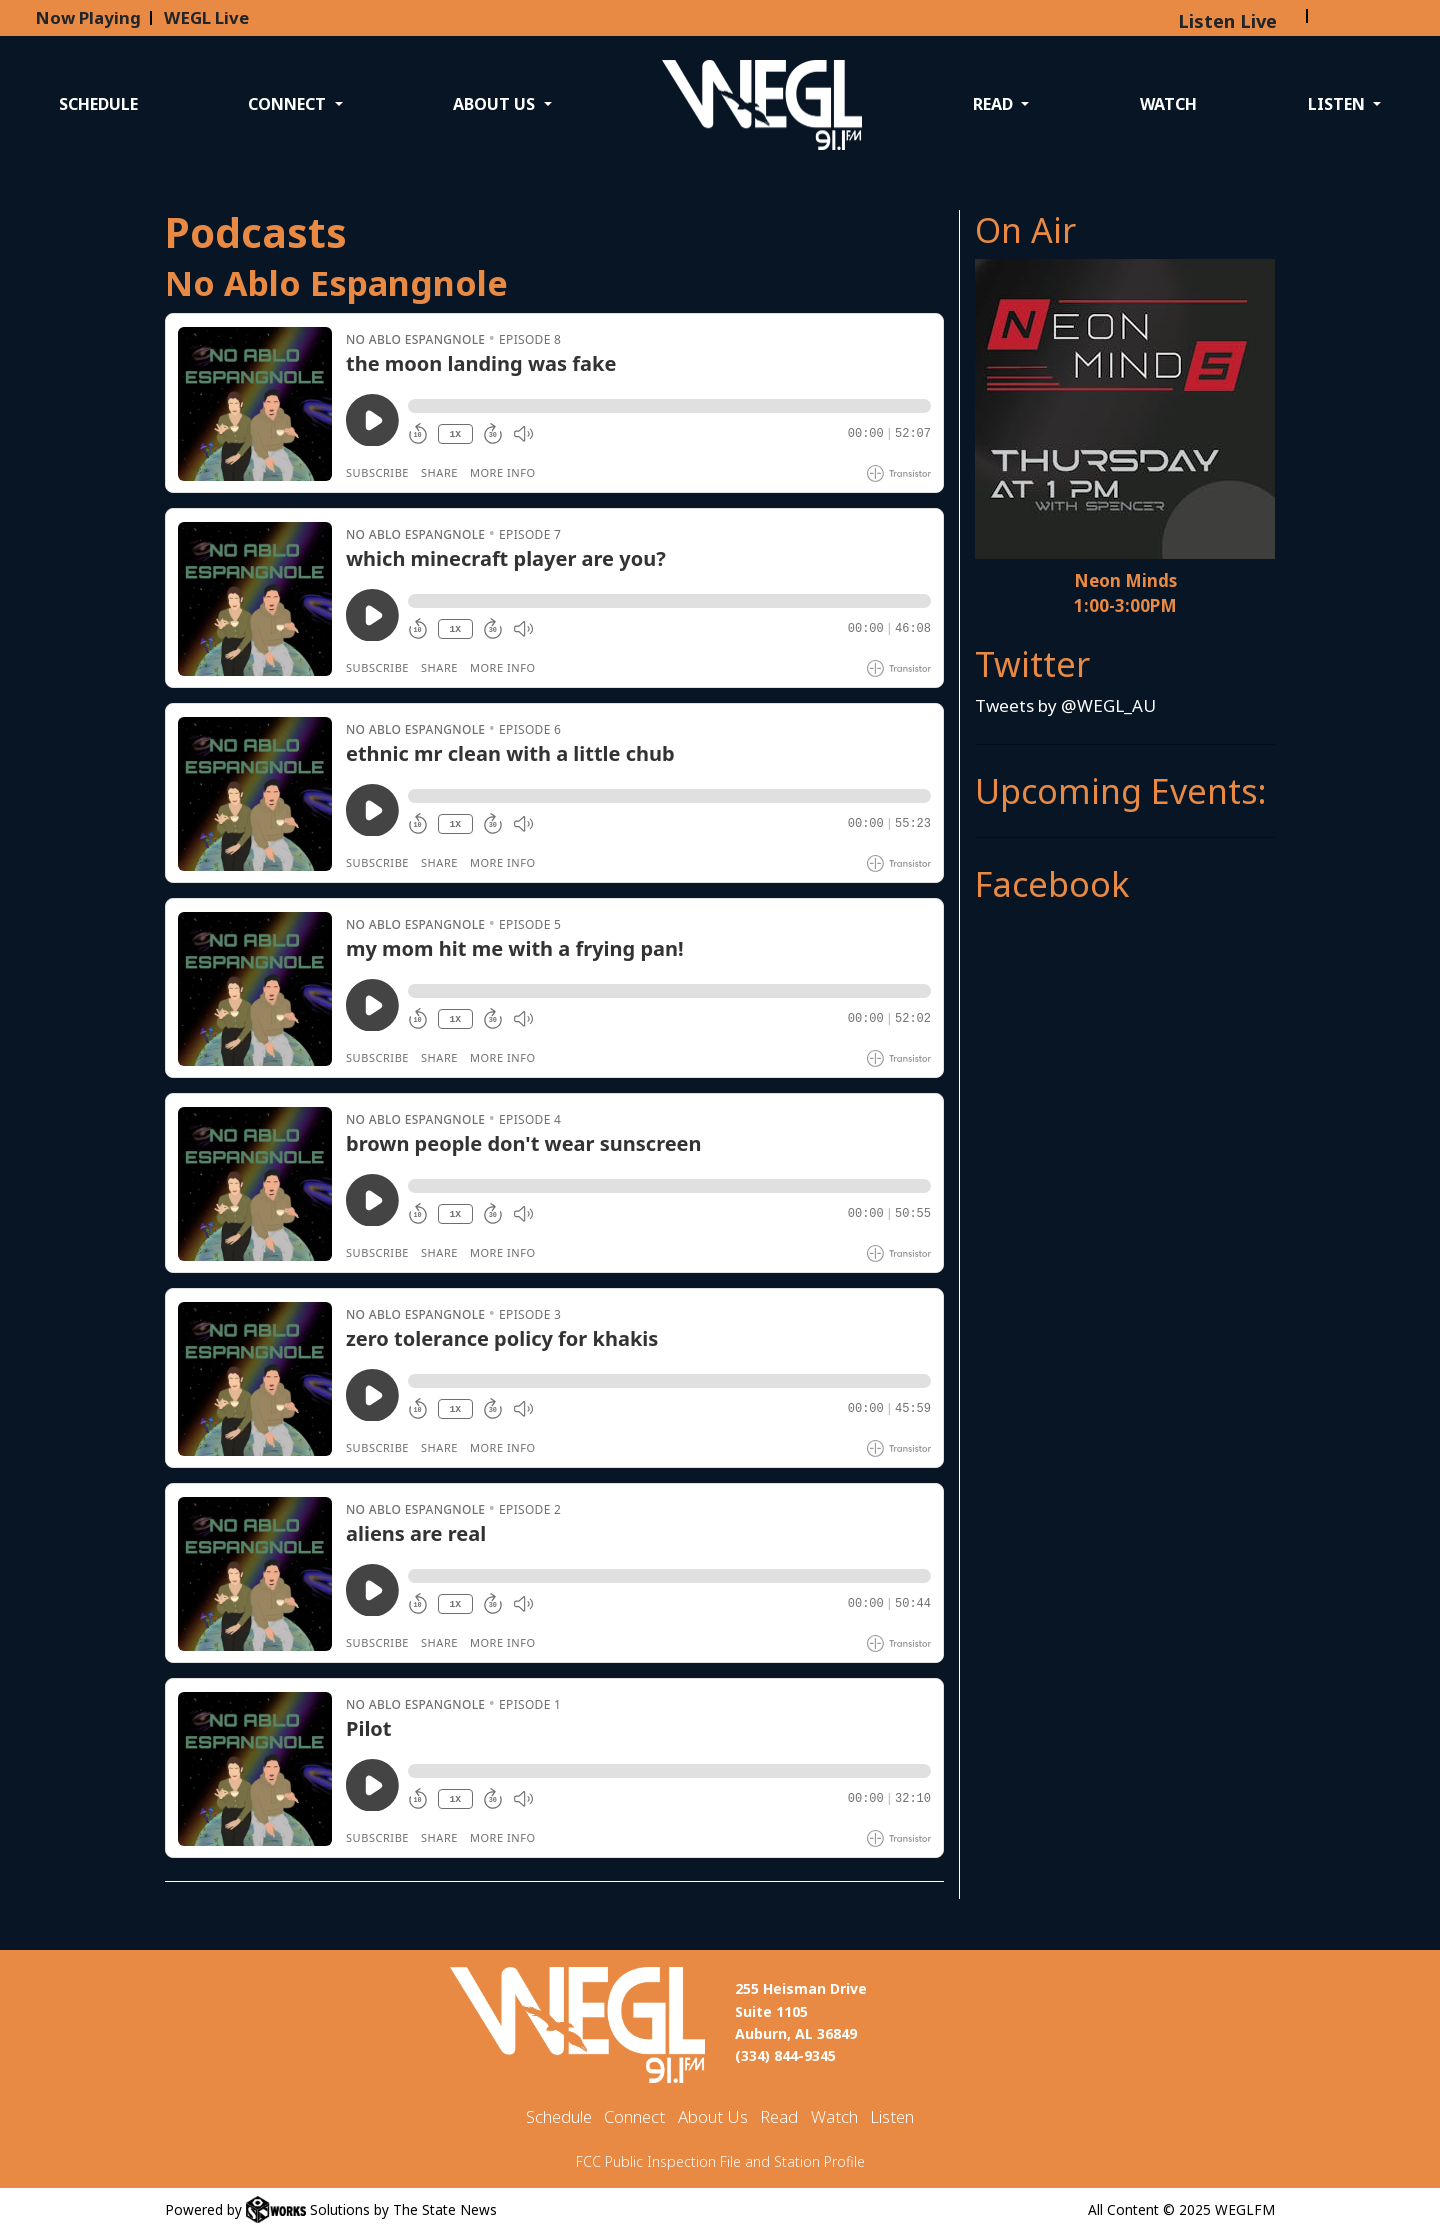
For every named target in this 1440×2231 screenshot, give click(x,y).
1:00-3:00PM (1125, 605)
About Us (713, 2116)
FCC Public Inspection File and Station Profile (720, 2161)
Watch (1168, 104)
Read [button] (995, 104)
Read (779, 2116)
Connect (634, 2116)
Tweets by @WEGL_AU (1065, 705)
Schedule (98, 104)
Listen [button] (1338, 104)
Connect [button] (289, 104)
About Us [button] (496, 104)
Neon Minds (1125, 580)
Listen (892, 2116)
